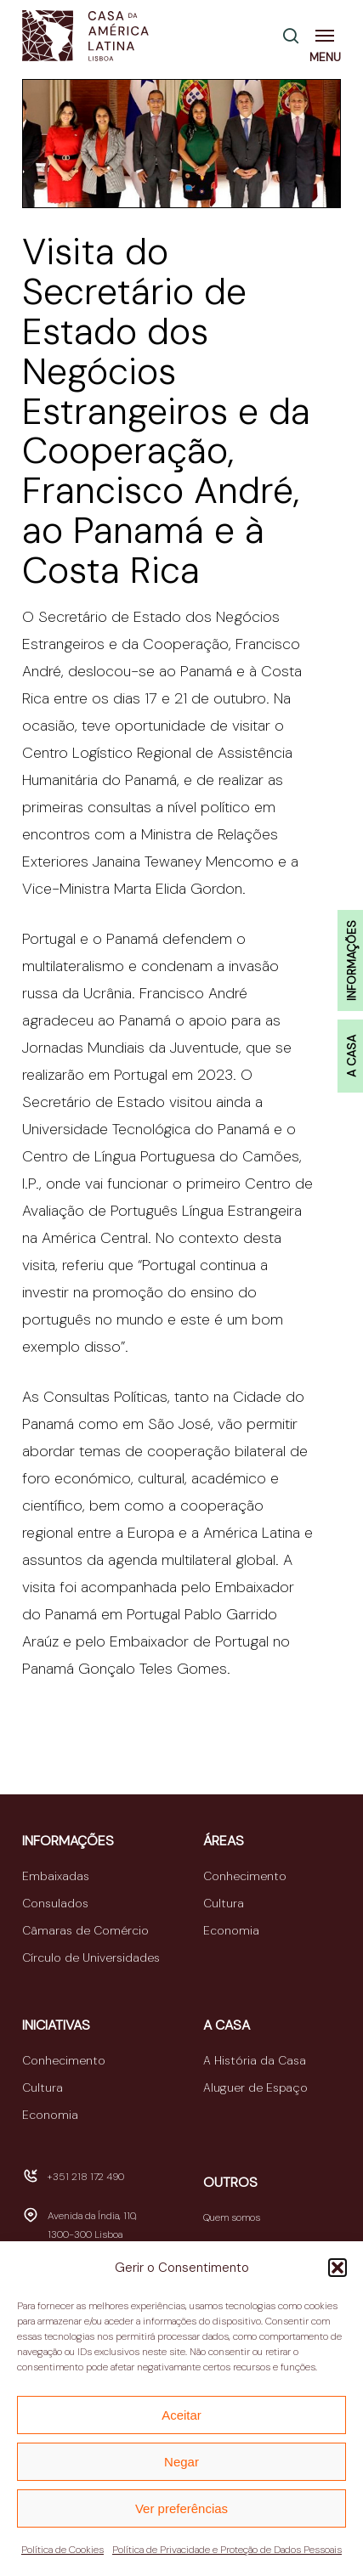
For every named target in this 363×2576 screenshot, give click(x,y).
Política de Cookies (62, 2549)
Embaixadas (55, 1876)
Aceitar (181, 2415)
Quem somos (231, 2217)
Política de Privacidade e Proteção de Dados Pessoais (227, 2549)
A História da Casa (254, 2060)
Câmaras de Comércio (85, 1930)
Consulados (55, 1903)
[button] (337, 2267)
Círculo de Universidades (91, 1957)
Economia (231, 1930)
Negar (181, 2462)
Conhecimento (244, 1876)
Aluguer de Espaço (255, 2087)
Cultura (223, 1903)
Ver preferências (181, 2508)
